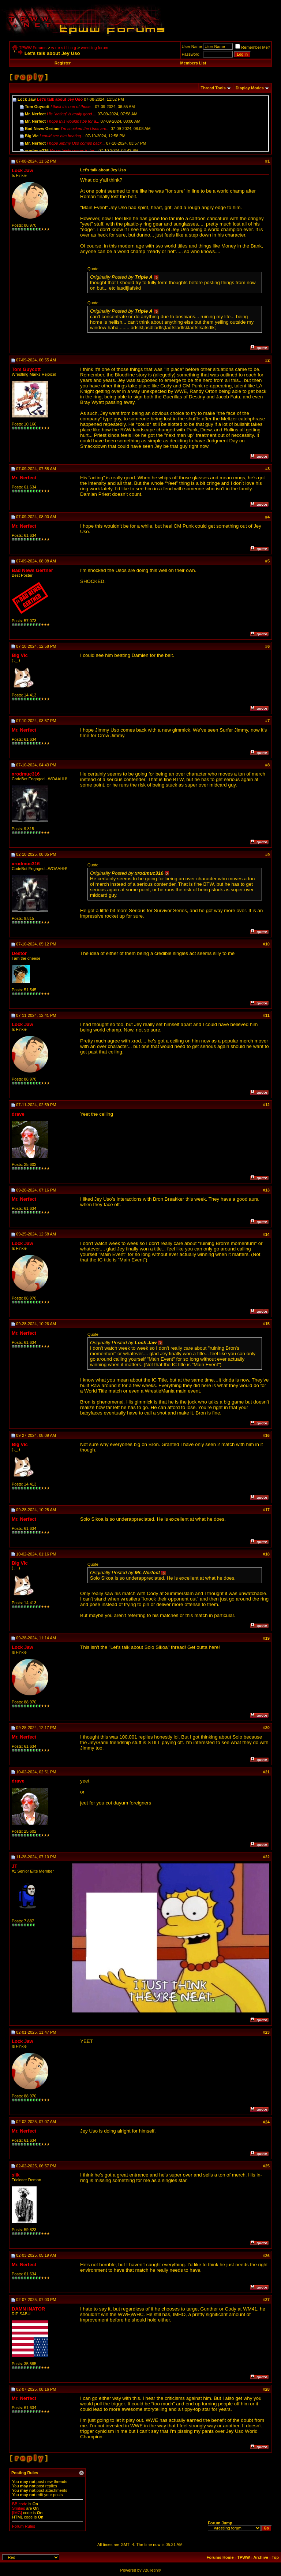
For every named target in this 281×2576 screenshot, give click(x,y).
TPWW (243, 2557)
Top (275, 2557)
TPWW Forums (32, 47)
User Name (192, 46)
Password (190, 54)
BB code (19, 2504)
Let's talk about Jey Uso (60, 99)
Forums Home (220, 2557)
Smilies (18, 2508)
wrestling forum (94, 47)
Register (63, 63)
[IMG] (17, 2512)
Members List (193, 63)
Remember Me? (252, 47)
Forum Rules (23, 2526)
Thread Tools (213, 88)
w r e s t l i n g (63, 47)
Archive (261, 2557)
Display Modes (250, 88)
